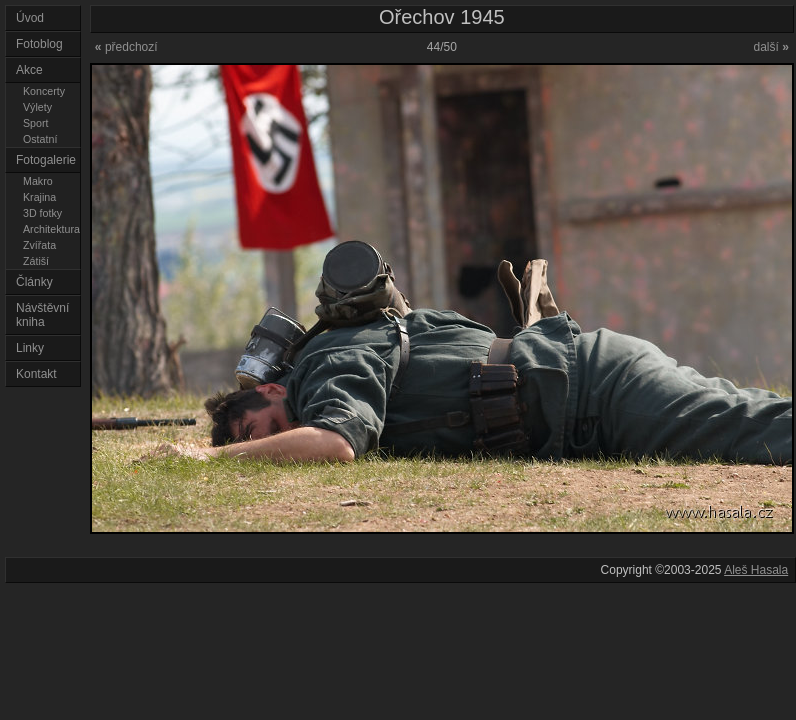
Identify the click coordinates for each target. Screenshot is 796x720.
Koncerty (44, 91)
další (770, 47)
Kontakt (36, 374)
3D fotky (42, 213)
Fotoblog (39, 44)
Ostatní (40, 139)
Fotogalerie (46, 160)
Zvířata (39, 245)
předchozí (126, 47)
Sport (35, 123)
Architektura (51, 229)
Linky (30, 348)
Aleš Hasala (756, 570)
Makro (38, 181)
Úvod (30, 18)
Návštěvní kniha (42, 315)
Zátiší (36, 261)
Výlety (37, 107)
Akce (29, 70)
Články (34, 282)
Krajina (39, 197)
